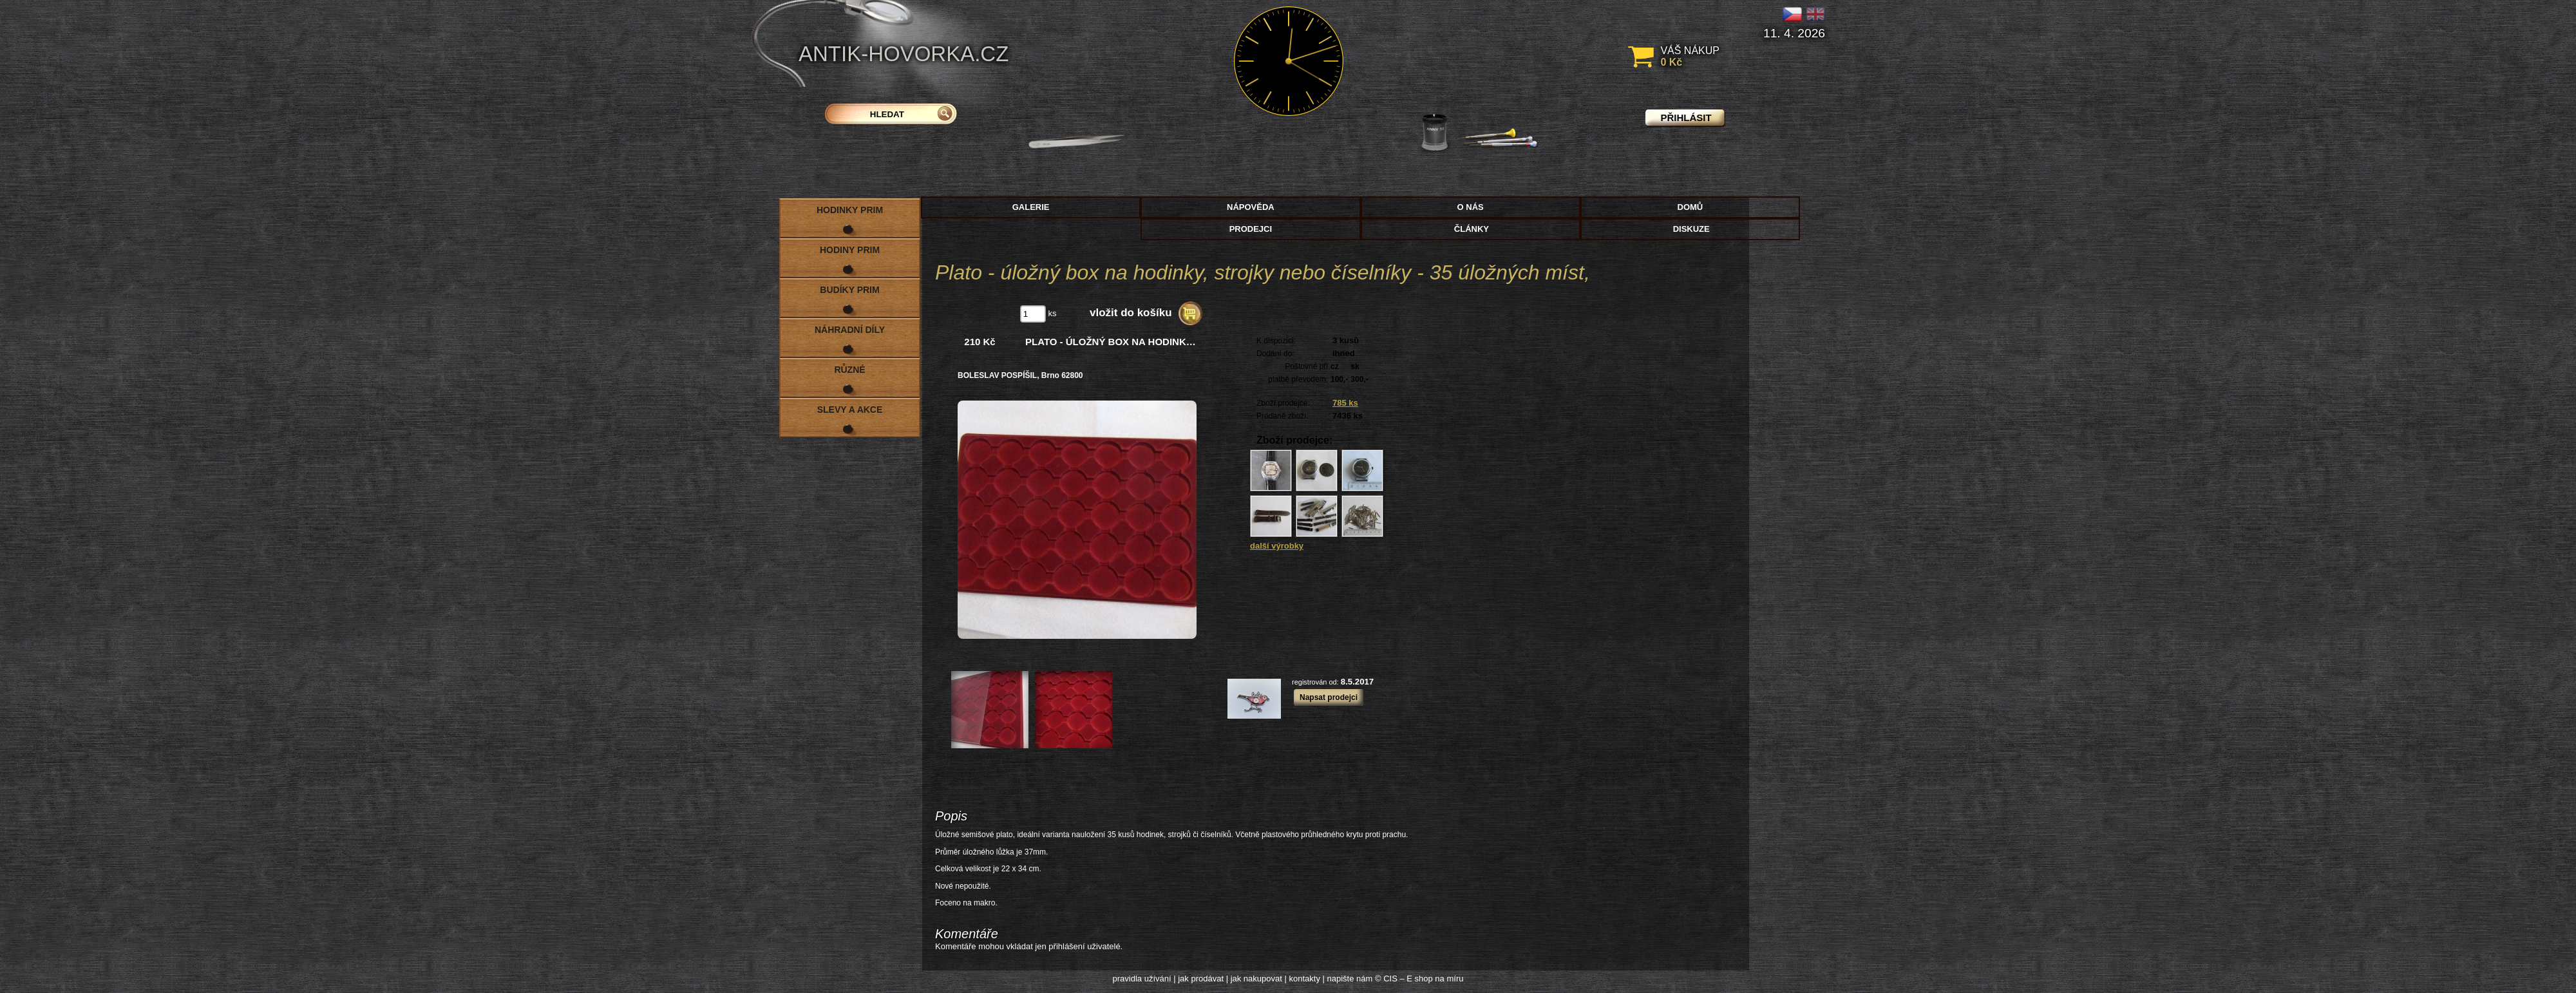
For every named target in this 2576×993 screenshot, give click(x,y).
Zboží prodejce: (1283, 403)
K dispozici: (1276, 340)
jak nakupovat (1256, 978)
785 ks (1345, 403)
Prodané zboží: (1282, 416)
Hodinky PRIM (850, 210)
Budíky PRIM (849, 290)
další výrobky (1276, 546)
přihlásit (1685, 117)
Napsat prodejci (1329, 697)
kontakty (1304, 978)
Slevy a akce (850, 409)
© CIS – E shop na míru (1419, 978)
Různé (849, 369)
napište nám (1350, 978)
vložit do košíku (1131, 313)
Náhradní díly (850, 330)
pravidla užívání (1142, 978)
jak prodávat (1201, 978)
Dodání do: (1275, 353)
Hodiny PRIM (850, 250)
